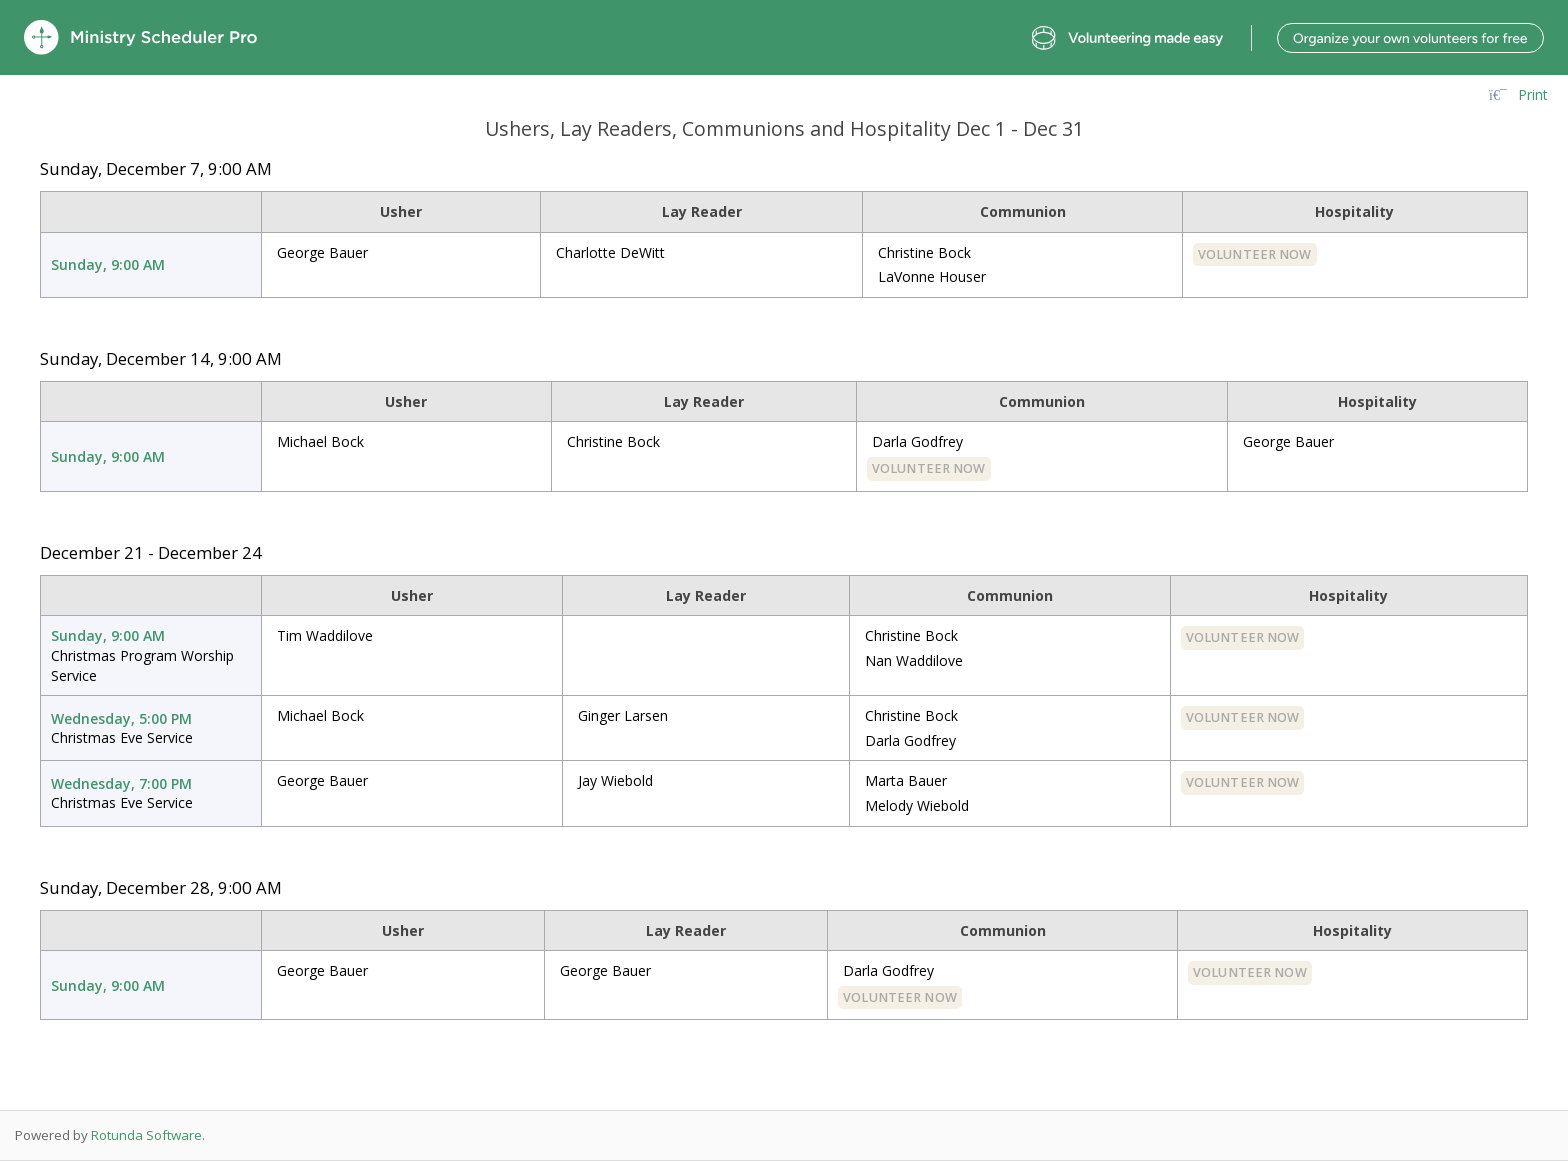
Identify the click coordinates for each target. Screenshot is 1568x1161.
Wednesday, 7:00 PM (121, 783)
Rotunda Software (146, 1135)
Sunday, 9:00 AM (108, 264)
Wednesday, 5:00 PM (121, 718)
